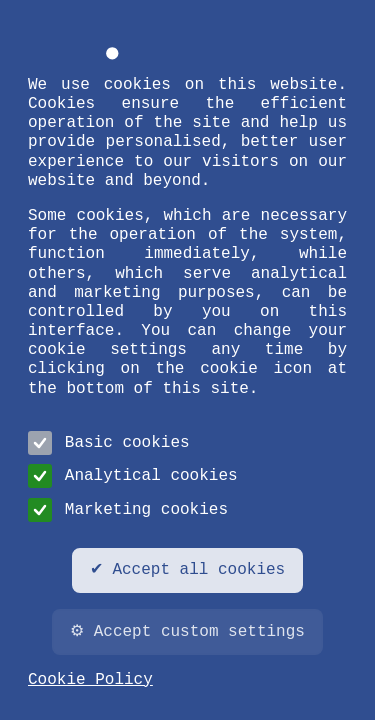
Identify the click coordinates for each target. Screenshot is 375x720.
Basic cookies (109, 443)
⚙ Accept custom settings (187, 632)
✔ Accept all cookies (187, 570)
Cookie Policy (90, 680)
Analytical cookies (133, 476)
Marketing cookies (128, 510)
